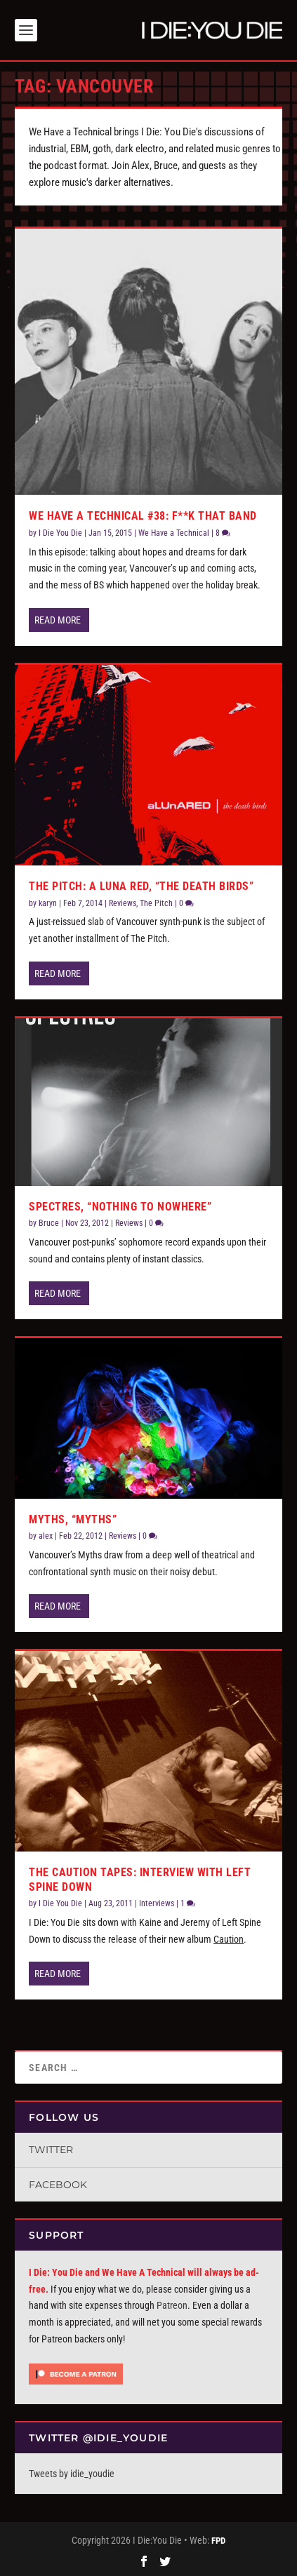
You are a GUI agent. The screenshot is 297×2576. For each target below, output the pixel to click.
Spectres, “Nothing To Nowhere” (120, 1206)
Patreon (172, 2305)
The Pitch (156, 903)
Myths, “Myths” (73, 1519)
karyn (48, 903)
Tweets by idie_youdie (71, 2473)
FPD (218, 2540)
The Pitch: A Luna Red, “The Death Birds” (141, 886)
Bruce (49, 1223)
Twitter (51, 2149)
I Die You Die (60, 533)
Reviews (122, 903)
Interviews (156, 1903)
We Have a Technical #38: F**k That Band (143, 515)
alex (46, 1536)
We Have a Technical (173, 533)
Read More (57, 620)
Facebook (58, 2184)
